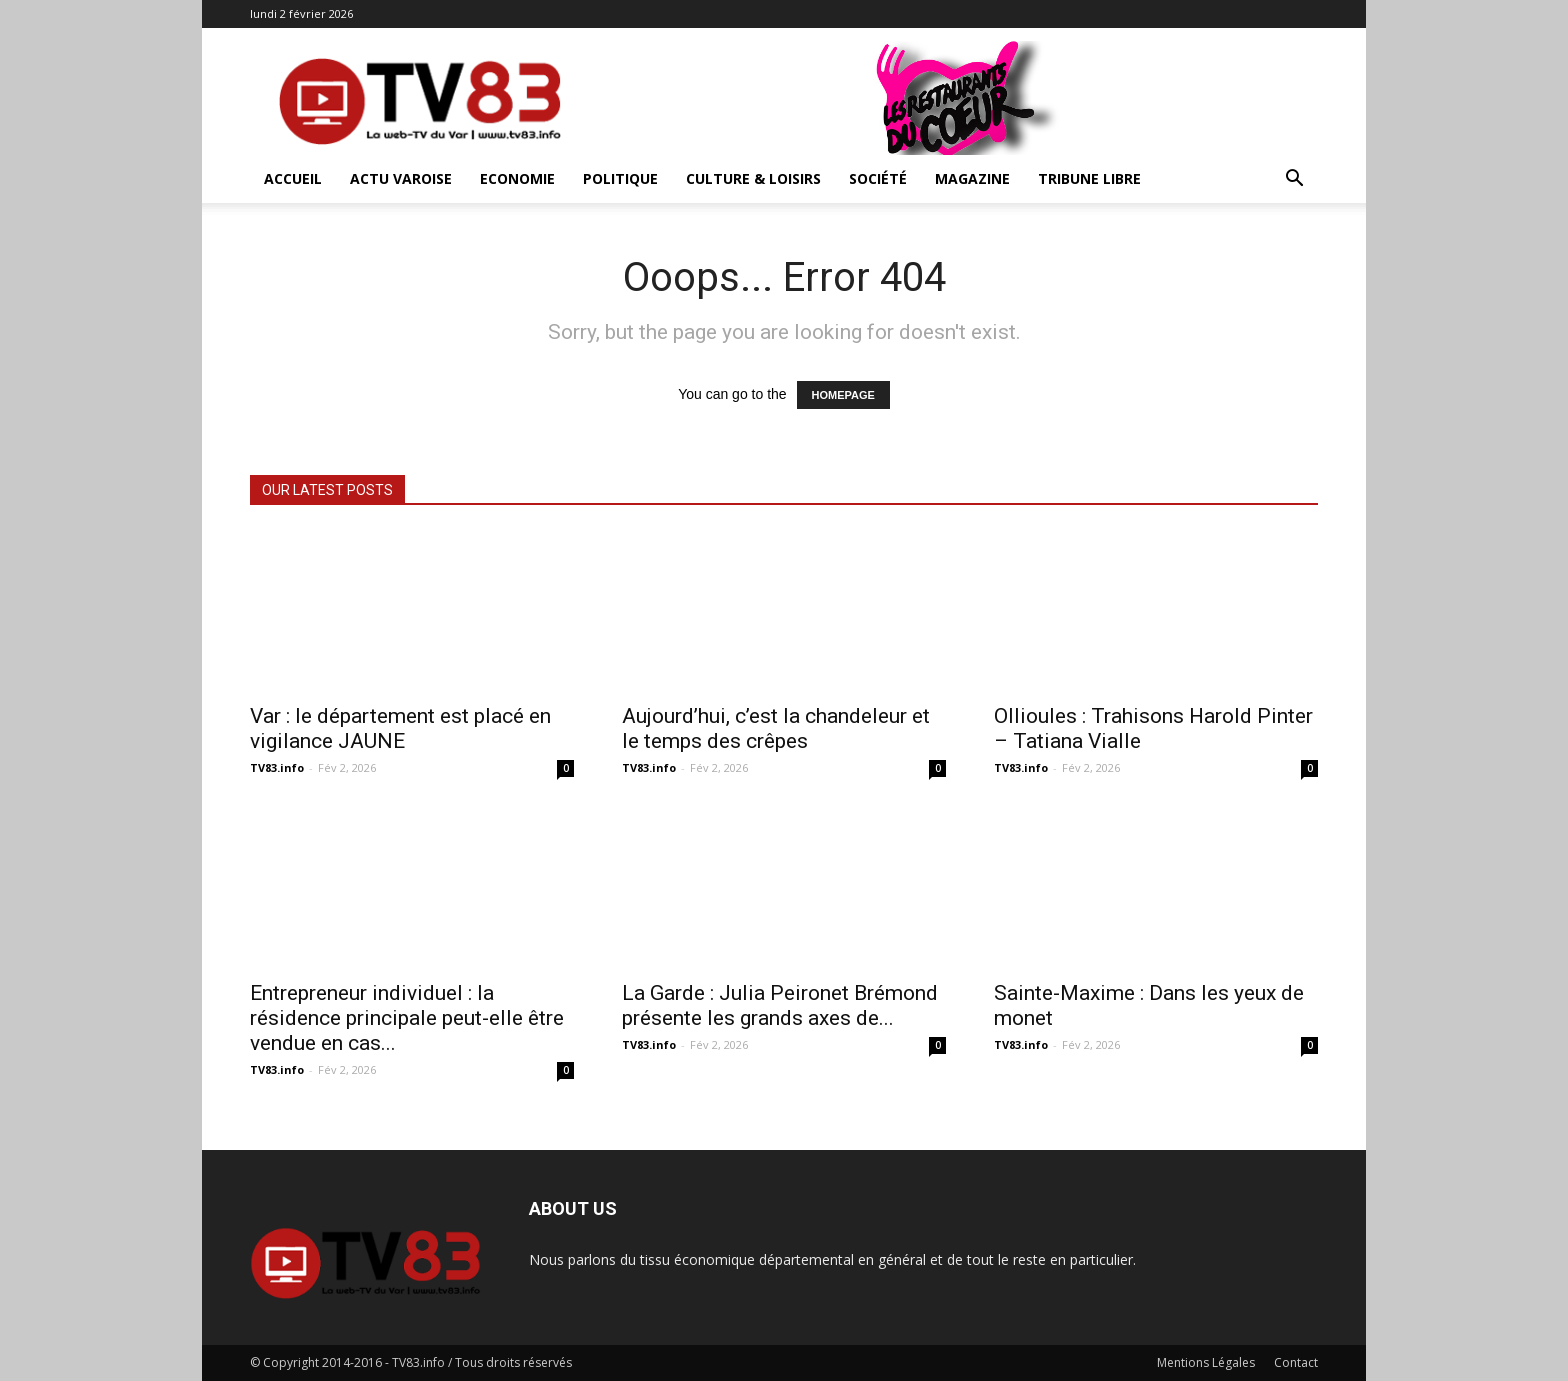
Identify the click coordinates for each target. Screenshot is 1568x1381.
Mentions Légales (1206, 1362)
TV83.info (277, 767)
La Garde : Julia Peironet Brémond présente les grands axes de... (780, 1005)
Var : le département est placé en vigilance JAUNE (400, 728)
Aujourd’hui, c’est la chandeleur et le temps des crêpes (776, 728)
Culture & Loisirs (753, 178)
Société (878, 178)
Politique (620, 178)
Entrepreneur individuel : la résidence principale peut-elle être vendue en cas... (407, 1018)
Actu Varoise (401, 178)
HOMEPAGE (843, 395)
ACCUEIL (293, 178)
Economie (517, 178)
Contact (1296, 1362)
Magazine (972, 178)
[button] (1294, 180)
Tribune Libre (1089, 178)
